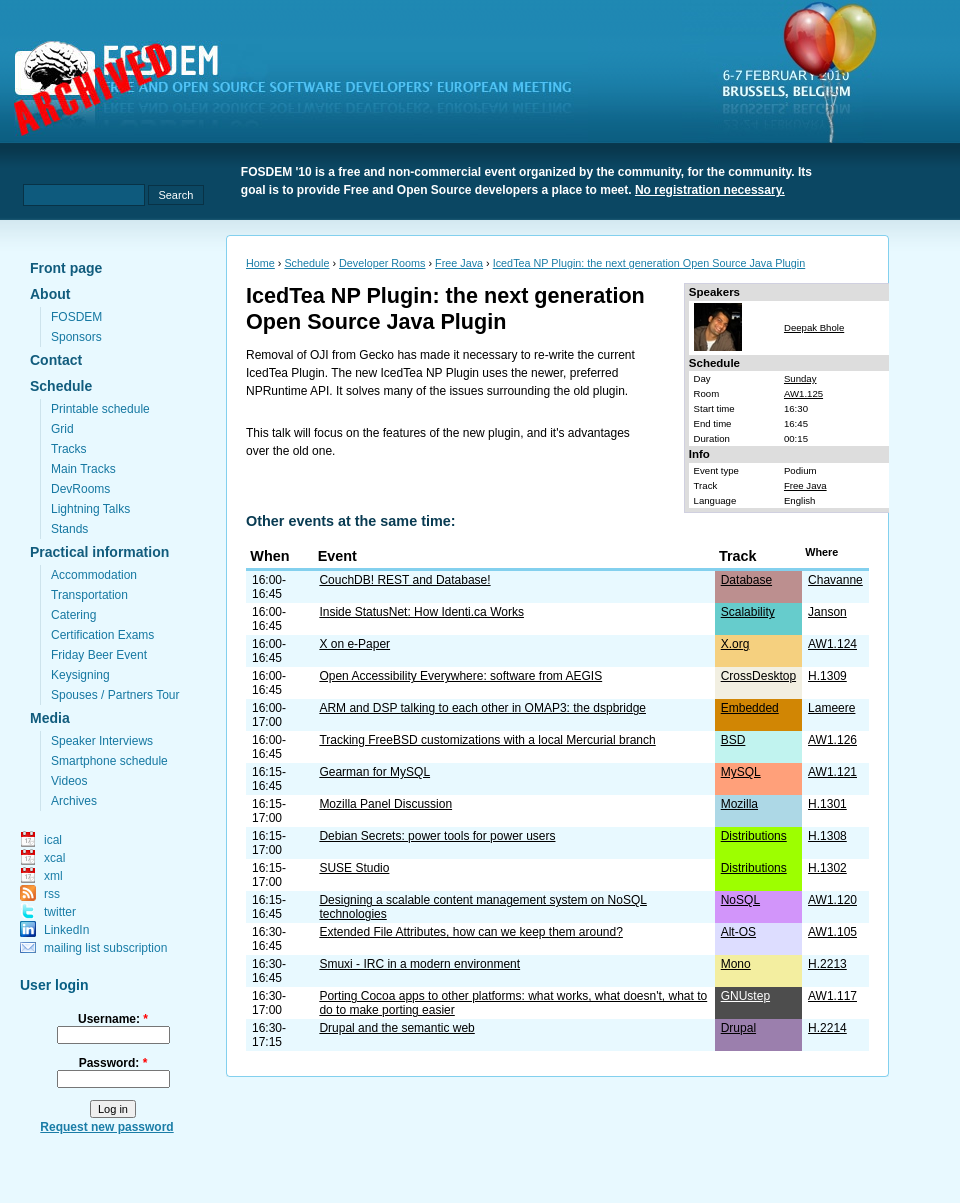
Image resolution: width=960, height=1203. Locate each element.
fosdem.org (305, 91)
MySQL (741, 772)
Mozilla (739, 804)
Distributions (754, 836)
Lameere (831, 708)
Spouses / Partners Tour (115, 695)
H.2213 (827, 964)
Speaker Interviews (102, 741)
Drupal (738, 1028)
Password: (113, 1063)
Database (746, 580)
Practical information (99, 552)
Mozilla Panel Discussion (385, 804)
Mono (736, 964)
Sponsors (76, 337)
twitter (60, 912)
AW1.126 (832, 740)
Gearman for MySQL (374, 772)
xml (53, 876)
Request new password (106, 1127)
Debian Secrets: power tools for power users (437, 836)
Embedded (750, 708)
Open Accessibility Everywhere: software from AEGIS (460, 676)
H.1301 (827, 804)
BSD (733, 740)
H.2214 (827, 1028)
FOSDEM (76, 317)
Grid (62, 429)
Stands (69, 529)
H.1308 (827, 836)
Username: (113, 1019)
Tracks (69, 449)
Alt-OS (738, 932)
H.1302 (827, 868)
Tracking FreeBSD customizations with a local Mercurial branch (487, 740)
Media (50, 718)
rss (52, 894)
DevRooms (80, 489)
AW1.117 (832, 996)
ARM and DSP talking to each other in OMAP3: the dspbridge (482, 708)
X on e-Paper (354, 644)
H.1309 (827, 676)
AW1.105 (832, 932)
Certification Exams (102, 635)
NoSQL (740, 900)
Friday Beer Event (99, 655)
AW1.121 (832, 772)
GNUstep (745, 996)
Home (260, 263)
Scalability (748, 612)
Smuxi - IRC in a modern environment (419, 964)
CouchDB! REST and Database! (404, 580)
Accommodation (94, 575)
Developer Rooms (382, 263)
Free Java (459, 263)
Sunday (800, 378)
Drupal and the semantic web (396, 1028)
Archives (74, 801)
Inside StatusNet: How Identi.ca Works (421, 612)
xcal (54, 858)
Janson (827, 612)
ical (53, 840)
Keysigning (80, 675)
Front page (66, 268)
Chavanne (835, 580)
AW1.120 (832, 900)
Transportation (89, 595)
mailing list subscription (105, 948)
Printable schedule (100, 409)
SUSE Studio (354, 868)
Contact (56, 360)
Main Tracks (83, 469)
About (50, 294)
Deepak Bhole (814, 327)
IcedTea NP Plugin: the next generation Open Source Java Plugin (649, 263)
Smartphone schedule (109, 761)
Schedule (61, 386)
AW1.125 (803, 393)
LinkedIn (66, 930)
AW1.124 (832, 644)
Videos (69, 781)
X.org (735, 644)
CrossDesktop (758, 676)
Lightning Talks (90, 509)
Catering (73, 615)
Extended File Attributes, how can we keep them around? (471, 932)
